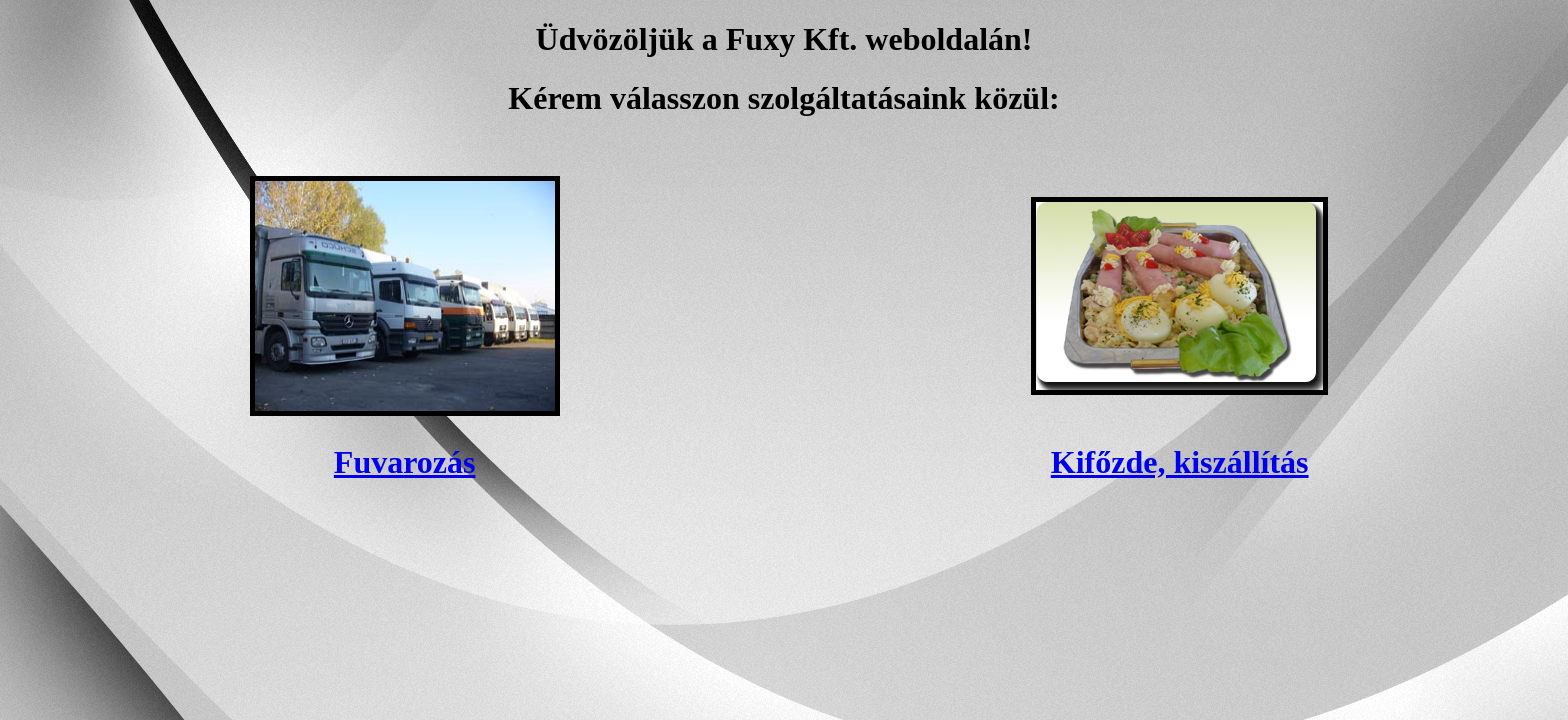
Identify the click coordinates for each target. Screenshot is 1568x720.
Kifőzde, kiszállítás (1180, 462)
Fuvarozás (405, 462)
